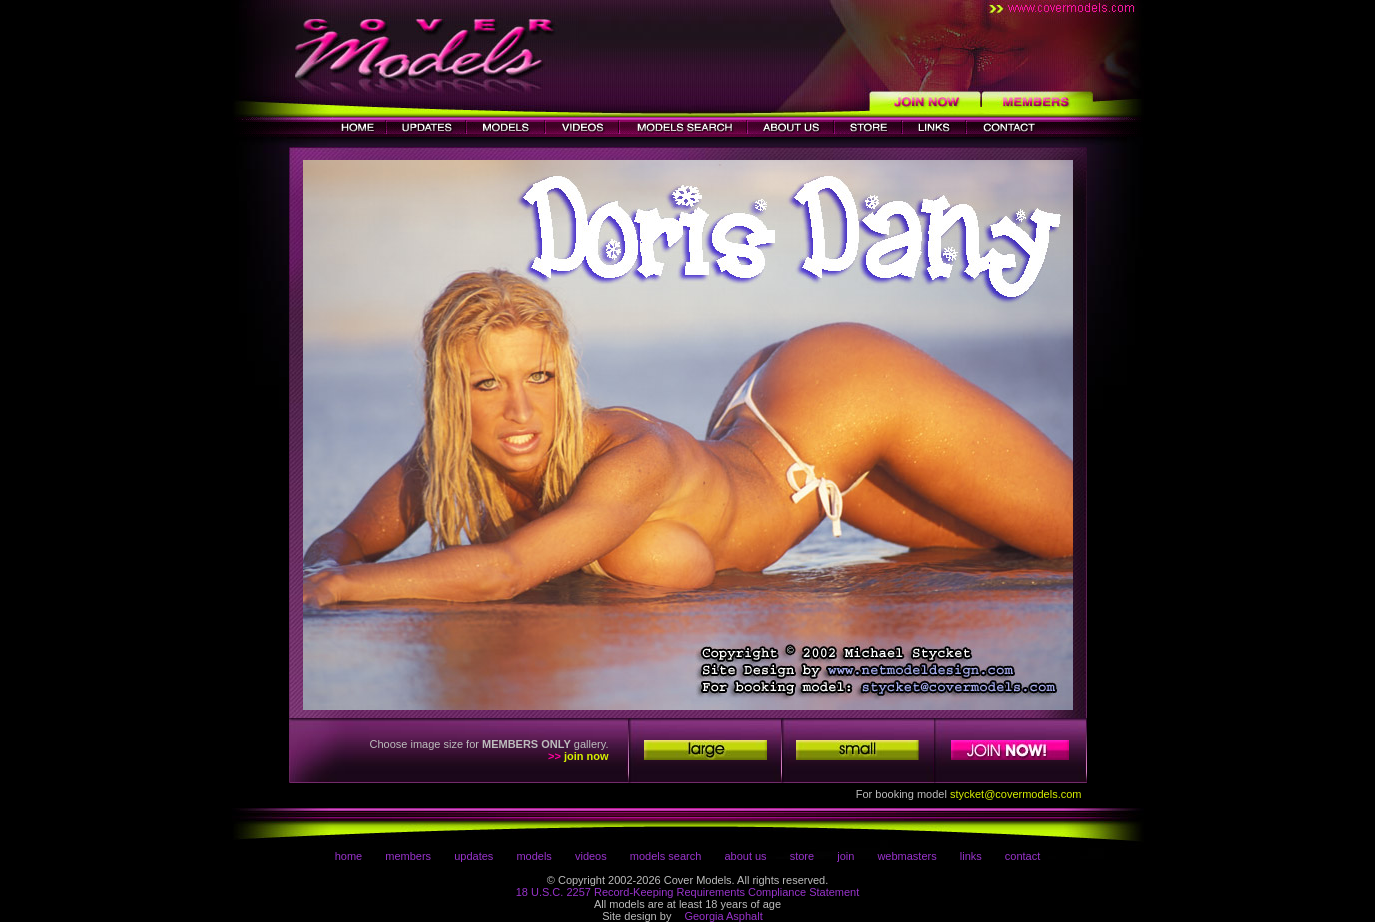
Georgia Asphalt (723, 916)
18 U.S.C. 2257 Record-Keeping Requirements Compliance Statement (688, 892)
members (408, 856)
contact (1022, 856)
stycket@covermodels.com (1016, 794)
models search (666, 856)
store (802, 856)
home (349, 856)
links (971, 856)
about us (745, 856)
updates (473, 856)
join (845, 856)
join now (586, 756)
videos (591, 856)
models (533, 856)
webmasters (906, 856)
